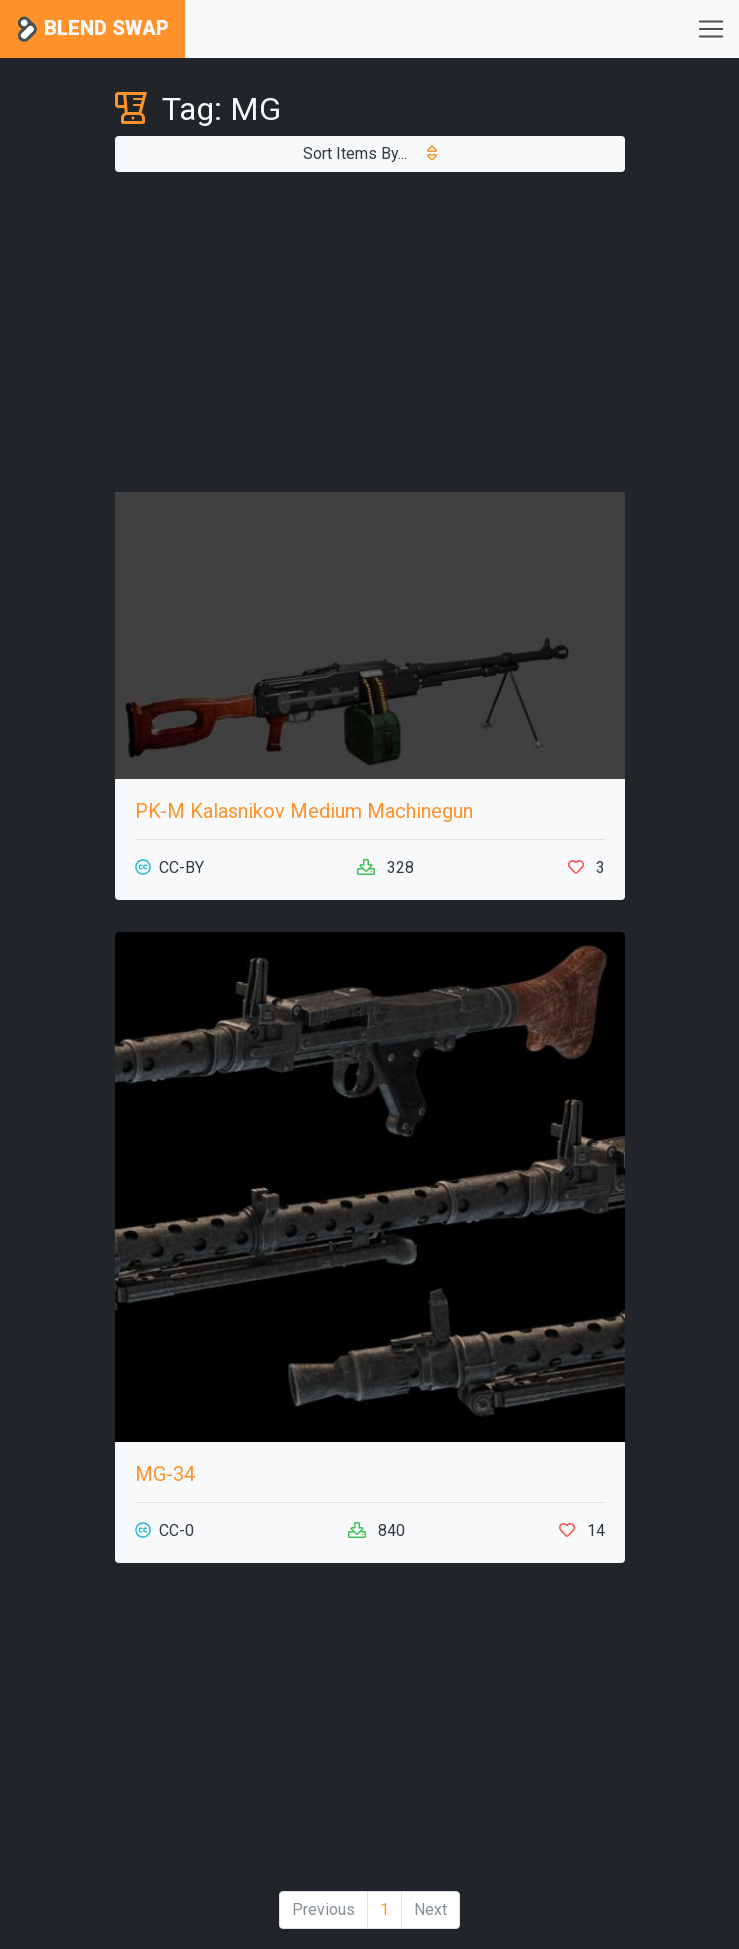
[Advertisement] (370, 332)
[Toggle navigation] (711, 29)
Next (430, 1909)
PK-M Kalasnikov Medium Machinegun (304, 811)
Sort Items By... (370, 153)
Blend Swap (92, 29)
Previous (323, 1909)
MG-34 (165, 1474)
